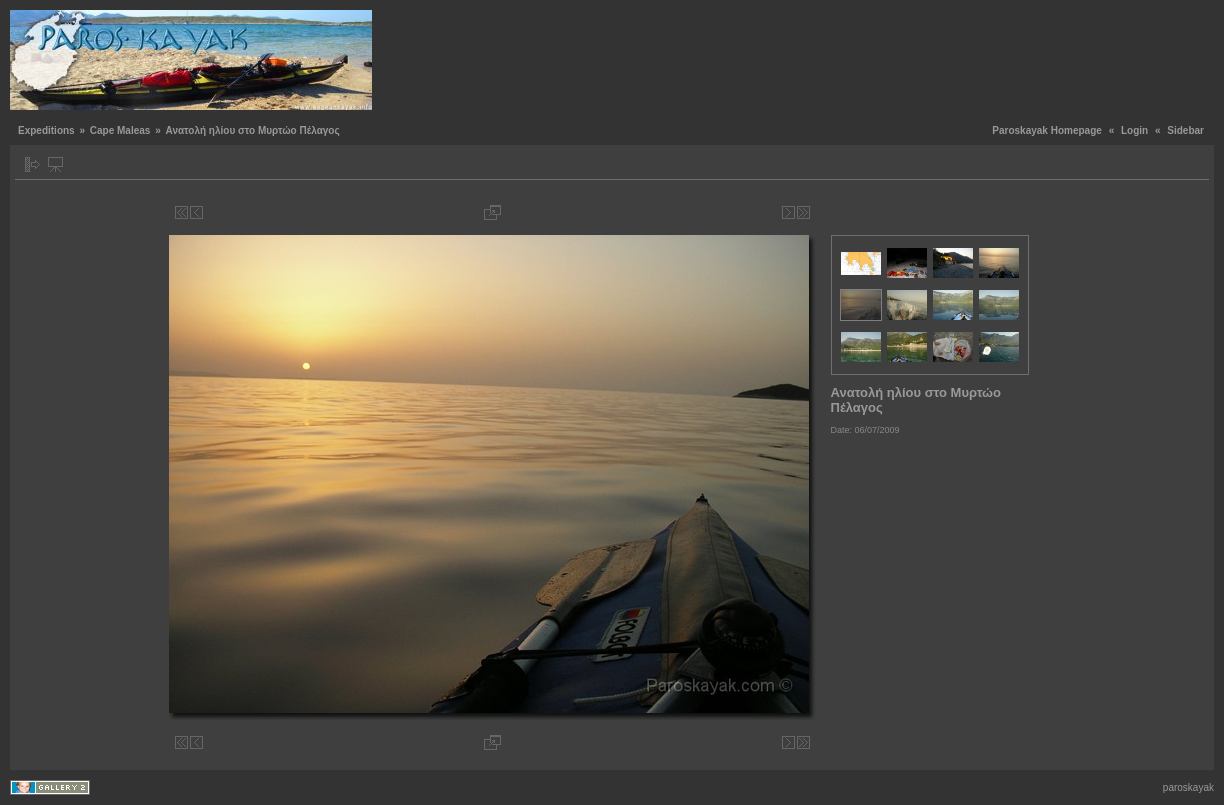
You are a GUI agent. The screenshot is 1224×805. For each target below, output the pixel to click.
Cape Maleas (120, 130)
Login (1134, 130)
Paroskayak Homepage (1047, 130)
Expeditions (46, 130)
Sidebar (1185, 130)
